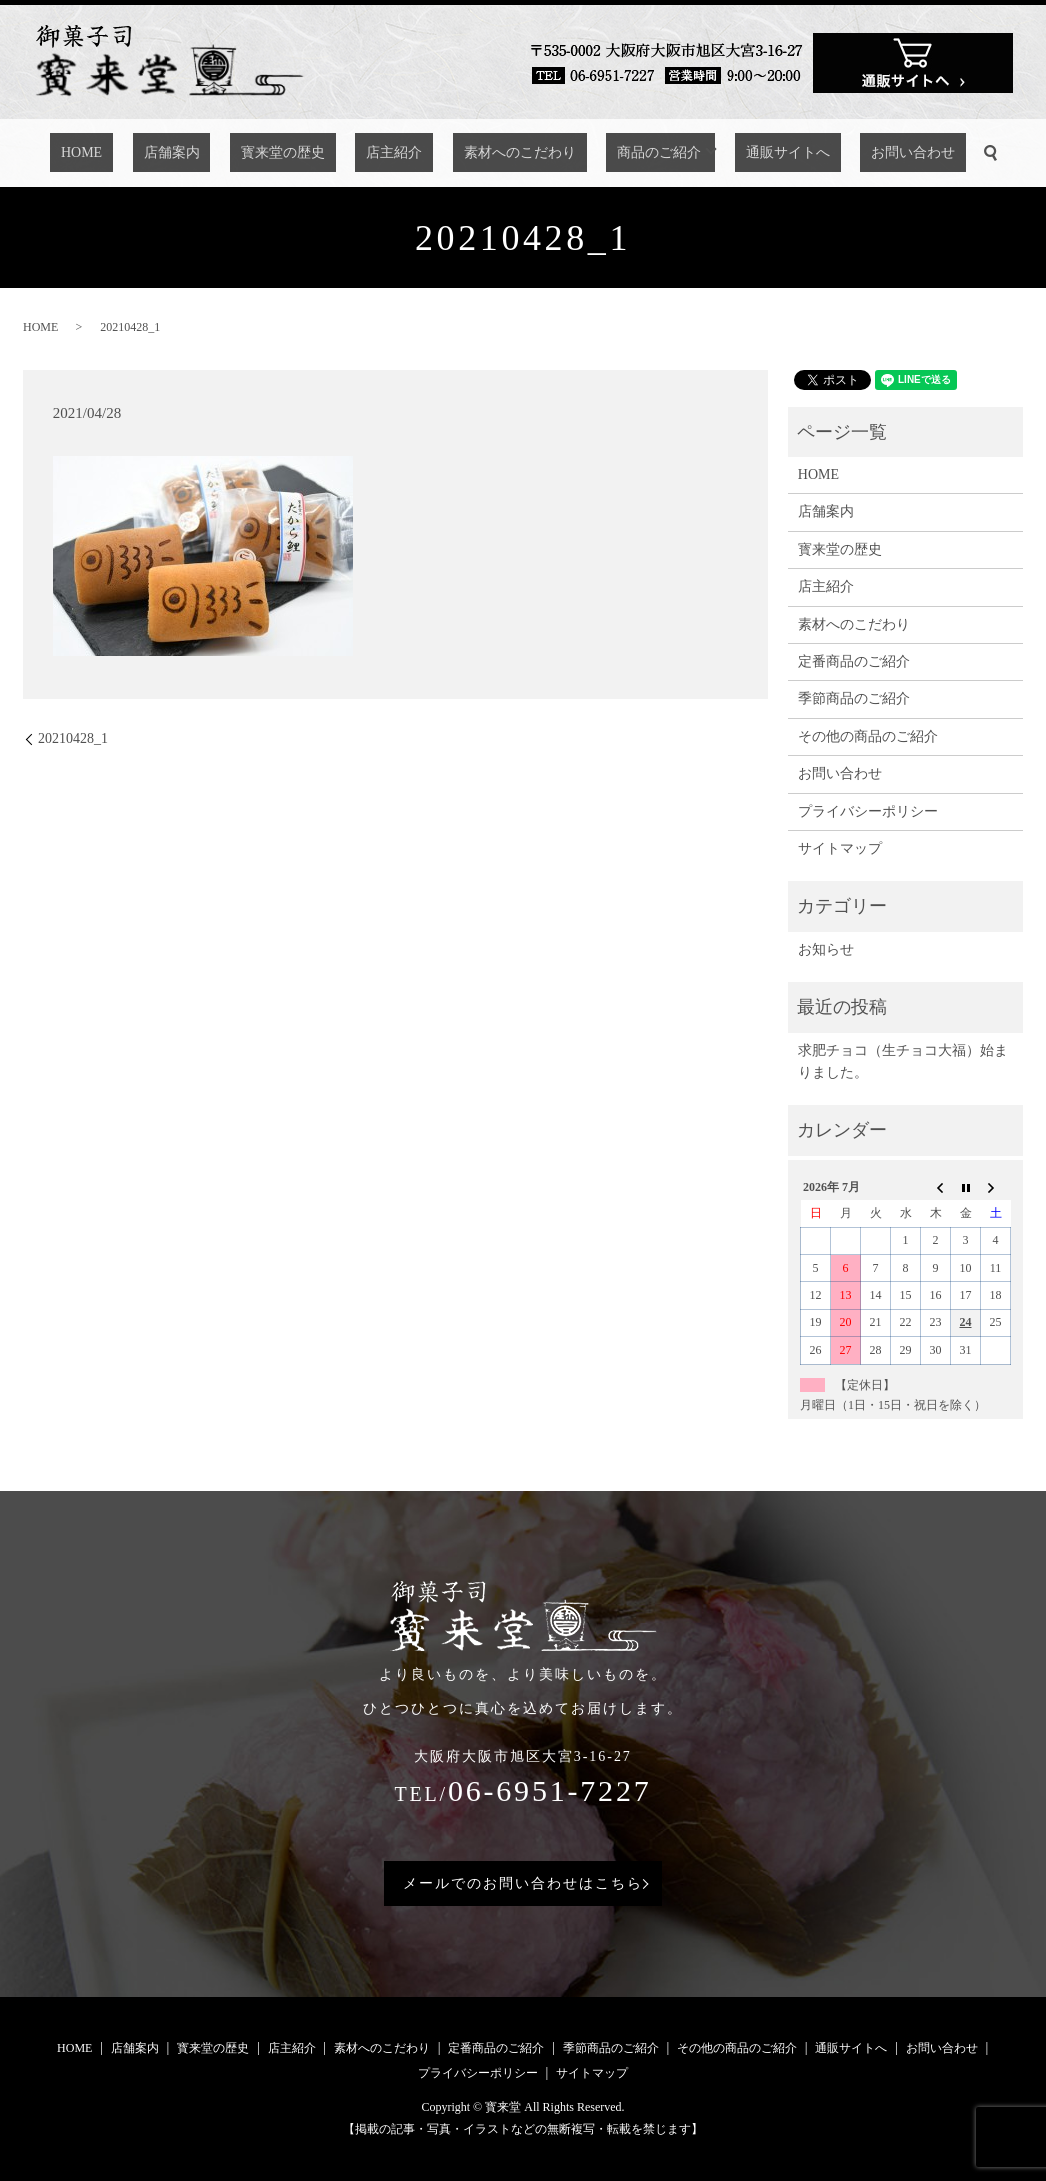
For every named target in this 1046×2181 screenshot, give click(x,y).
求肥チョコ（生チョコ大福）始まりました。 (903, 1061)
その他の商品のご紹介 (868, 736)
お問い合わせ (842, 153)
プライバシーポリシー (868, 811)
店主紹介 (400, 153)
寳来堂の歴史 (310, 153)
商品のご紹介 (621, 153)
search (909, 153)
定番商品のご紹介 (854, 661)
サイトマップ (840, 848)
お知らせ (826, 949)
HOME (152, 153)
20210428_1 (73, 738)
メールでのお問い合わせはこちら (522, 1883)
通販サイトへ (739, 153)
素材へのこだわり (503, 153)
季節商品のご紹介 (854, 698)
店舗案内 (221, 153)
